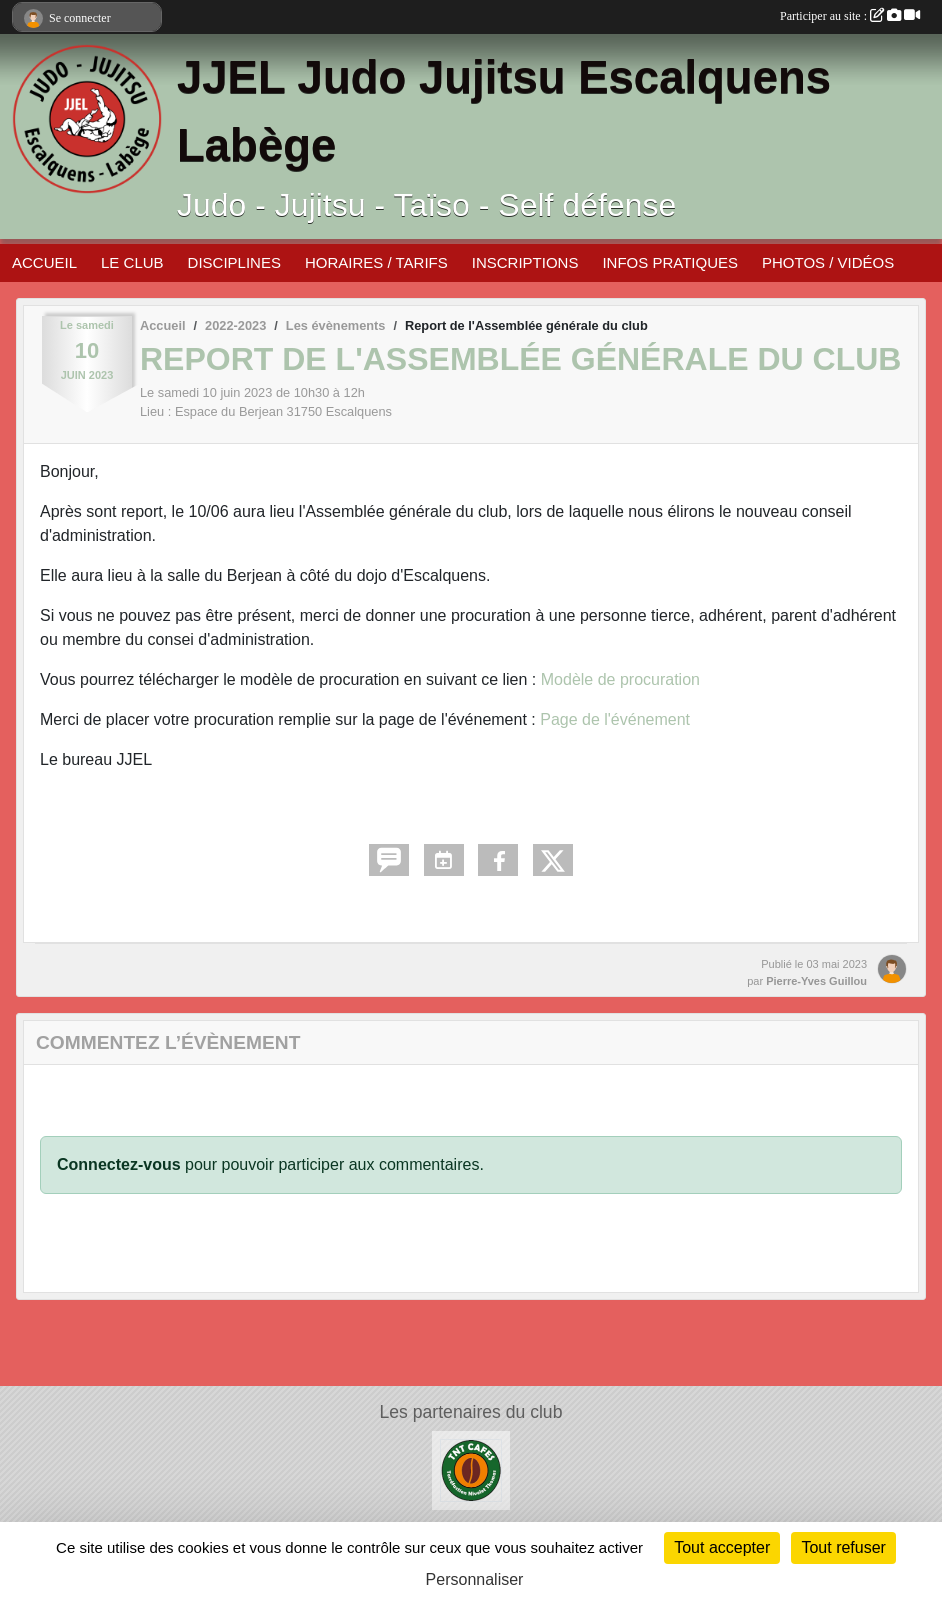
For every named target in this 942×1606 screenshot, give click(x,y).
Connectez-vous (119, 1164)
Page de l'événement (615, 719)
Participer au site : (850, 16)
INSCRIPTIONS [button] (525, 262)
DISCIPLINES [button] (234, 262)
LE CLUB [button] (132, 262)
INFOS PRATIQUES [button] (670, 262)
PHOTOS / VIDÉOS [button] (828, 262)
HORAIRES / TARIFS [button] (376, 262)
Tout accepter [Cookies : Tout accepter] (722, 1547)
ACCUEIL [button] (44, 262)
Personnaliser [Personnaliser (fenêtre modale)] (475, 1579)
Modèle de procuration (620, 679)
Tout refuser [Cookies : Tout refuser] (843, 1547)
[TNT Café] (471, 1469)
